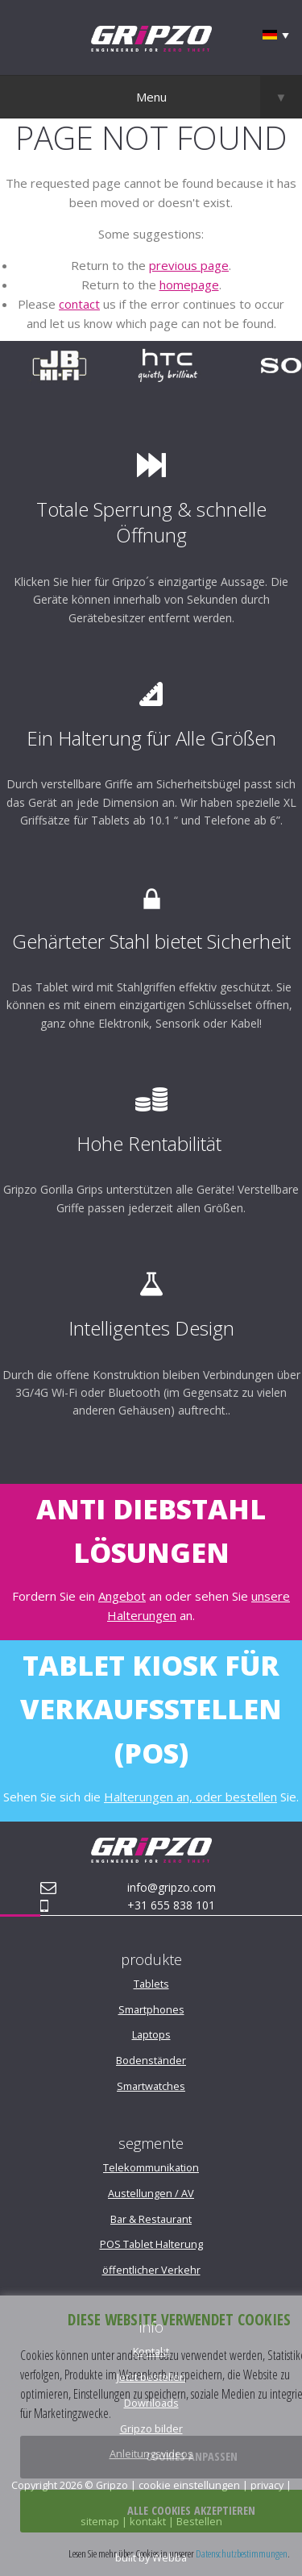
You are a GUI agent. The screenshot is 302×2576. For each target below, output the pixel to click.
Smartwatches (151, 2086)
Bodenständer (151, 2060)
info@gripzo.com (171, 1887)
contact (79, 304)
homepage (189, 284)
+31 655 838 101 (171, 1905)
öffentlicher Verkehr (151, 2269)
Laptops (151, 2034)
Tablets (151, 1983)
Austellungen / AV (151, 2193)
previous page (189, 265)
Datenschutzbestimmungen (242, 2553)
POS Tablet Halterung (151, 2244)
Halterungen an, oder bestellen (190, 1797)
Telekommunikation (151, 2167)
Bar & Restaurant (151, 2219)
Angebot (122, 1596)
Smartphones (151, 2009)
